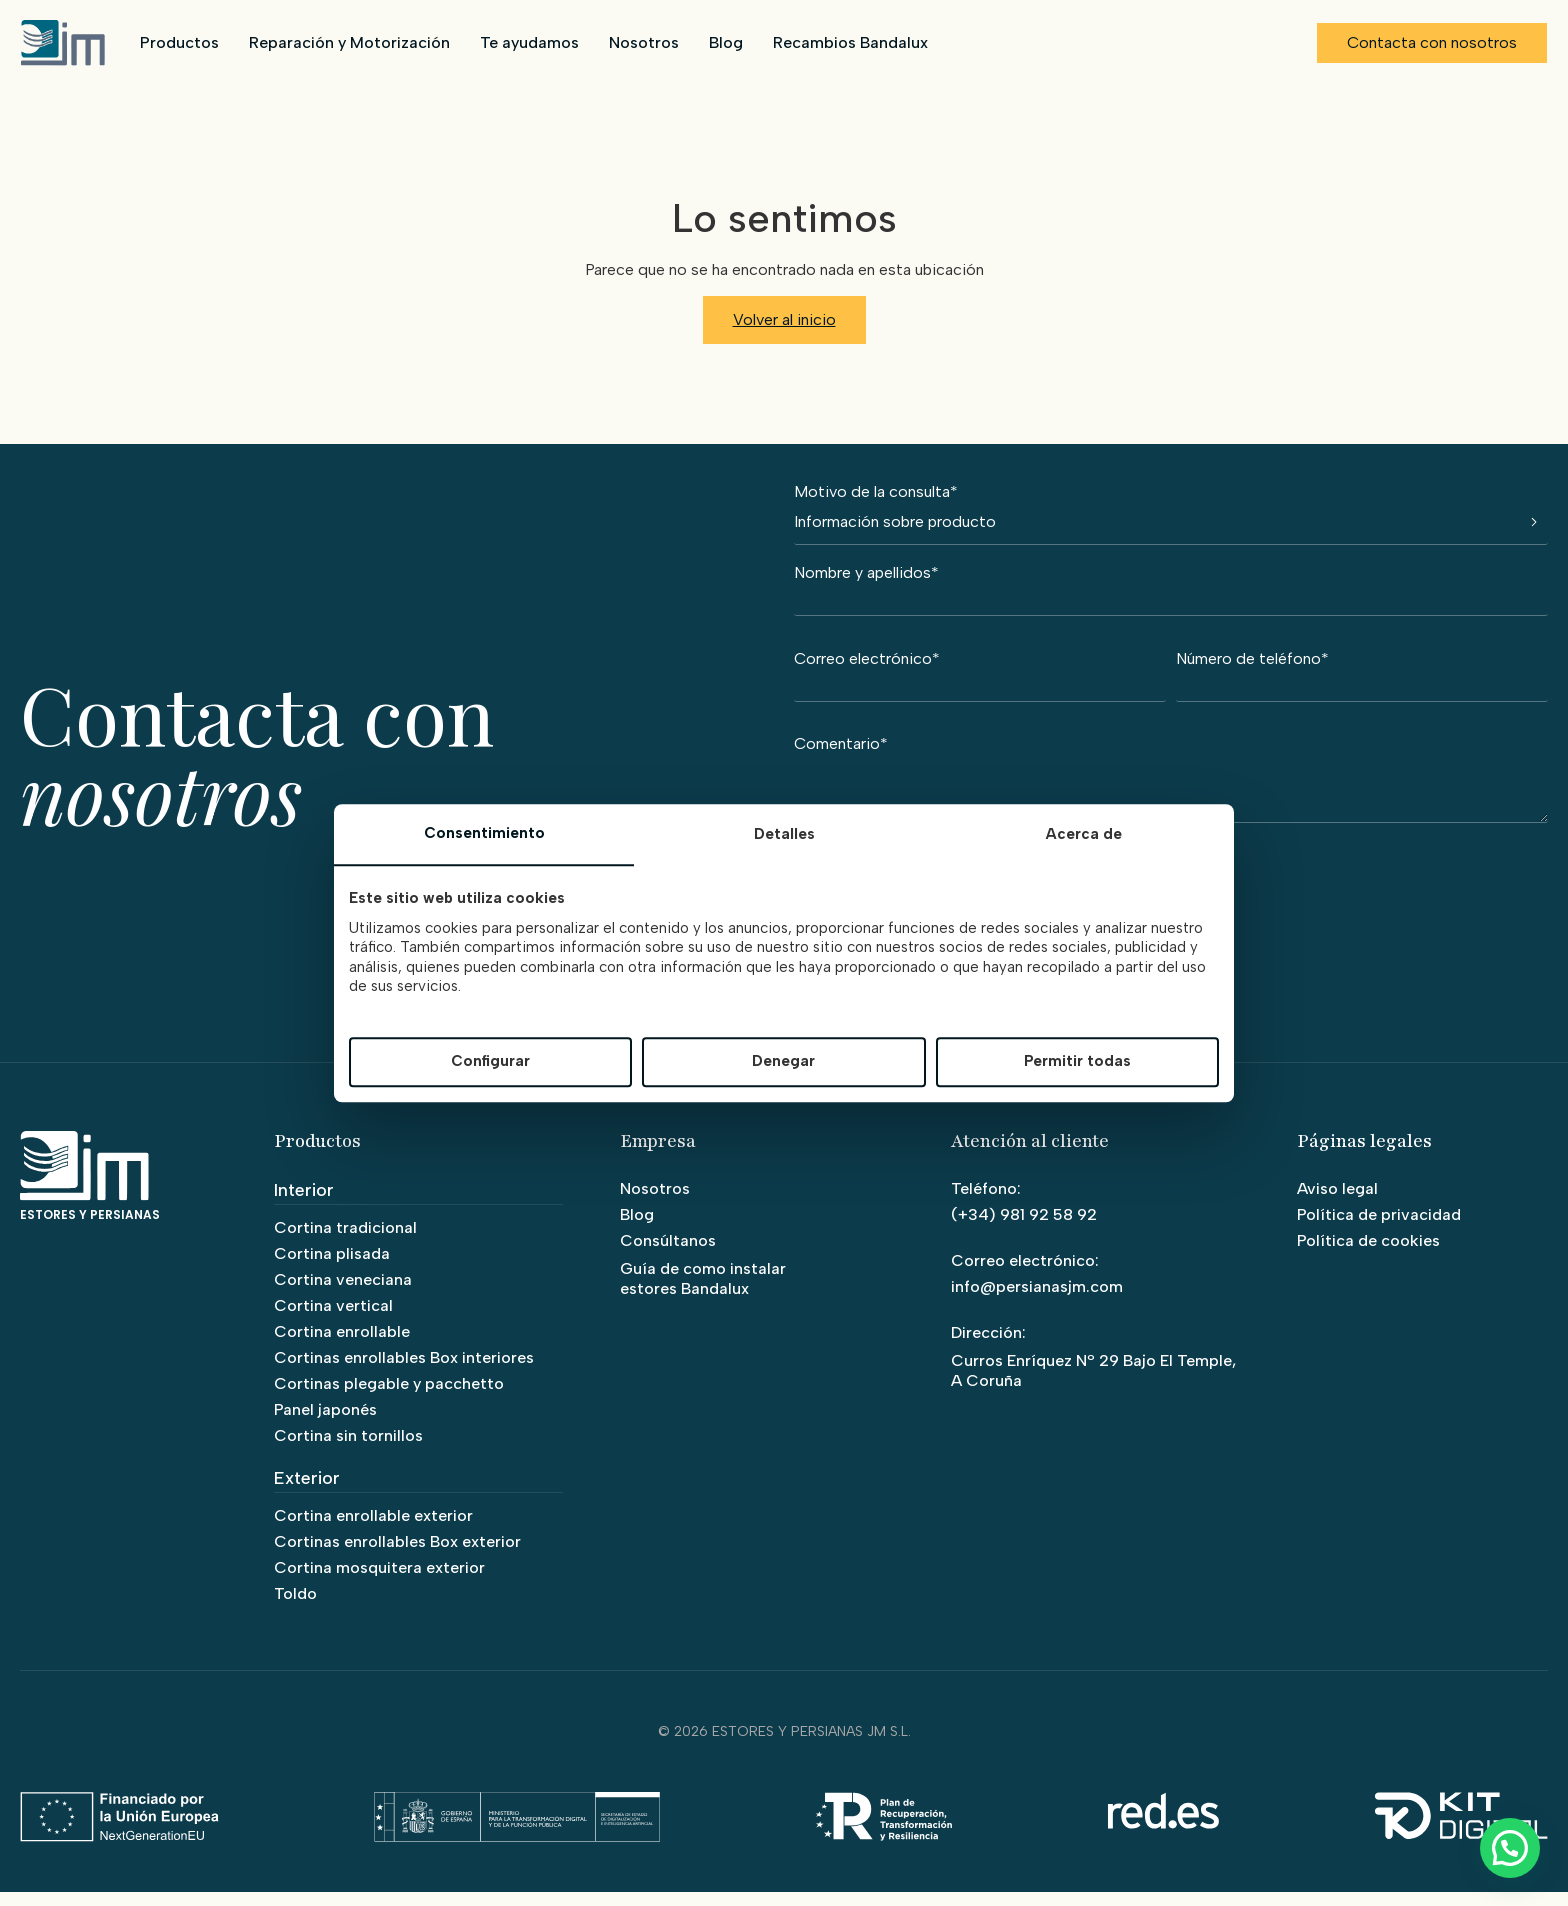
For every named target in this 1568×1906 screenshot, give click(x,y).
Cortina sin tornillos (348, 1449)
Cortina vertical (333, 1319)
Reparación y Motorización (348, 42)
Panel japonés (325, 1423)
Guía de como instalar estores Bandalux (703, 1292)
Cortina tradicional (345, 1241)
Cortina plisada (332, 1267)
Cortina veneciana (343, 1293)
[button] (1509, 1846)
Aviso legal (1337, 1202)
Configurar (490, 1062)
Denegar (783, 1062)
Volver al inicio (784, 319)
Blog (725, 42)
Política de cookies (1368, 1254)
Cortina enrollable (342, 1345)
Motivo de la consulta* (1171, 514)
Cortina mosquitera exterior (379, 1581)
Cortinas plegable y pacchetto (389, 1397)
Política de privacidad (1379, 1228)
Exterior (307, 1492)
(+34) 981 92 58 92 (1024, 1228)
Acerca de (1084, 834)
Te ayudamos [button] (528, 42)
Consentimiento (484, 833)
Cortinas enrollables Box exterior (397, 1555)
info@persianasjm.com (1037, 1300)
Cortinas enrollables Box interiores (404, 1371)
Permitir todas (1077, 1062)
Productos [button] (178, 42)
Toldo (295, 1607)
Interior (304, 1204)
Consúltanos (668, 1254)
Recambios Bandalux (849, 42)
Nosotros (643, 42)
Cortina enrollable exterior (373, 1529)
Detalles (784, 834)
